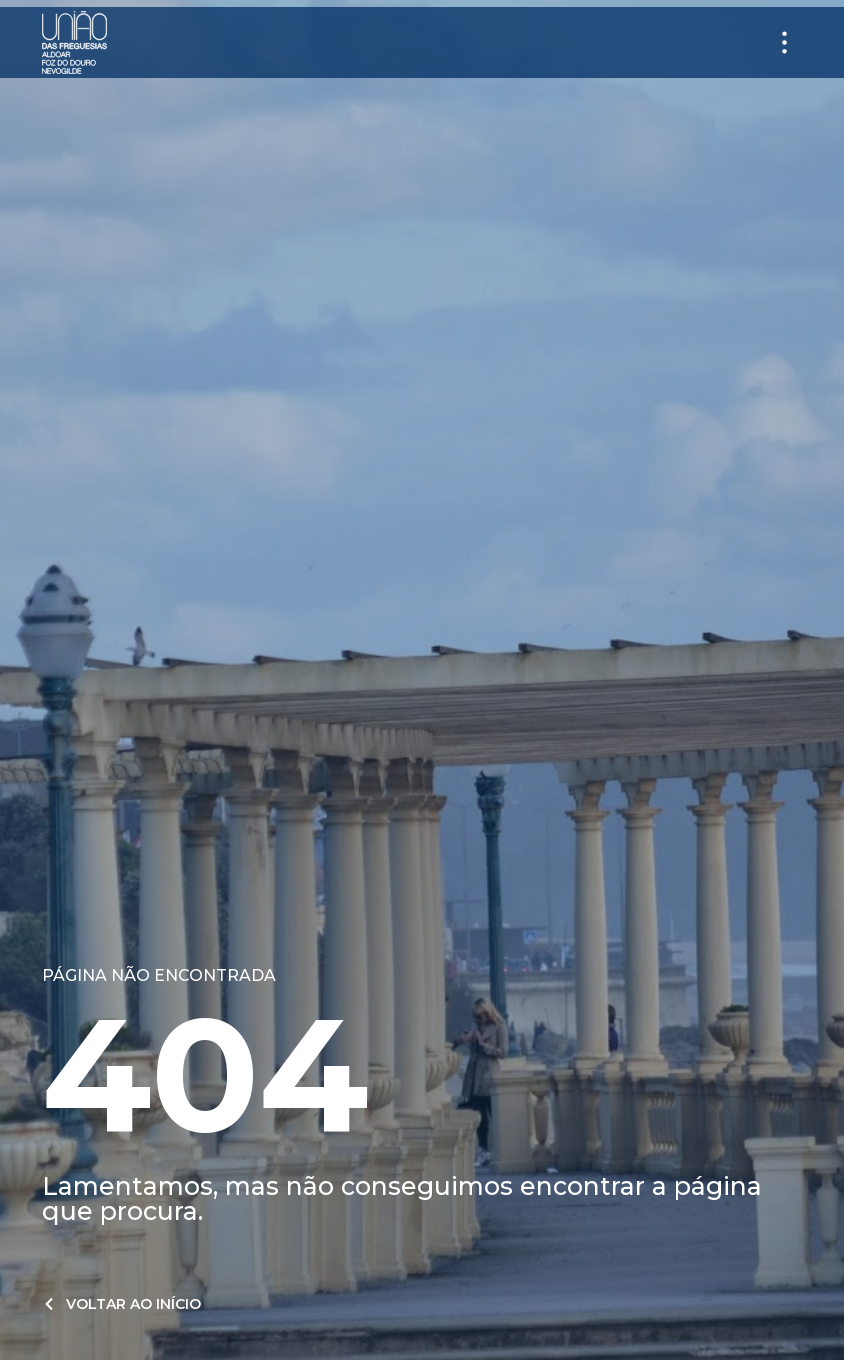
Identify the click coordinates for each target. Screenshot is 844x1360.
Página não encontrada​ (159, 975)
